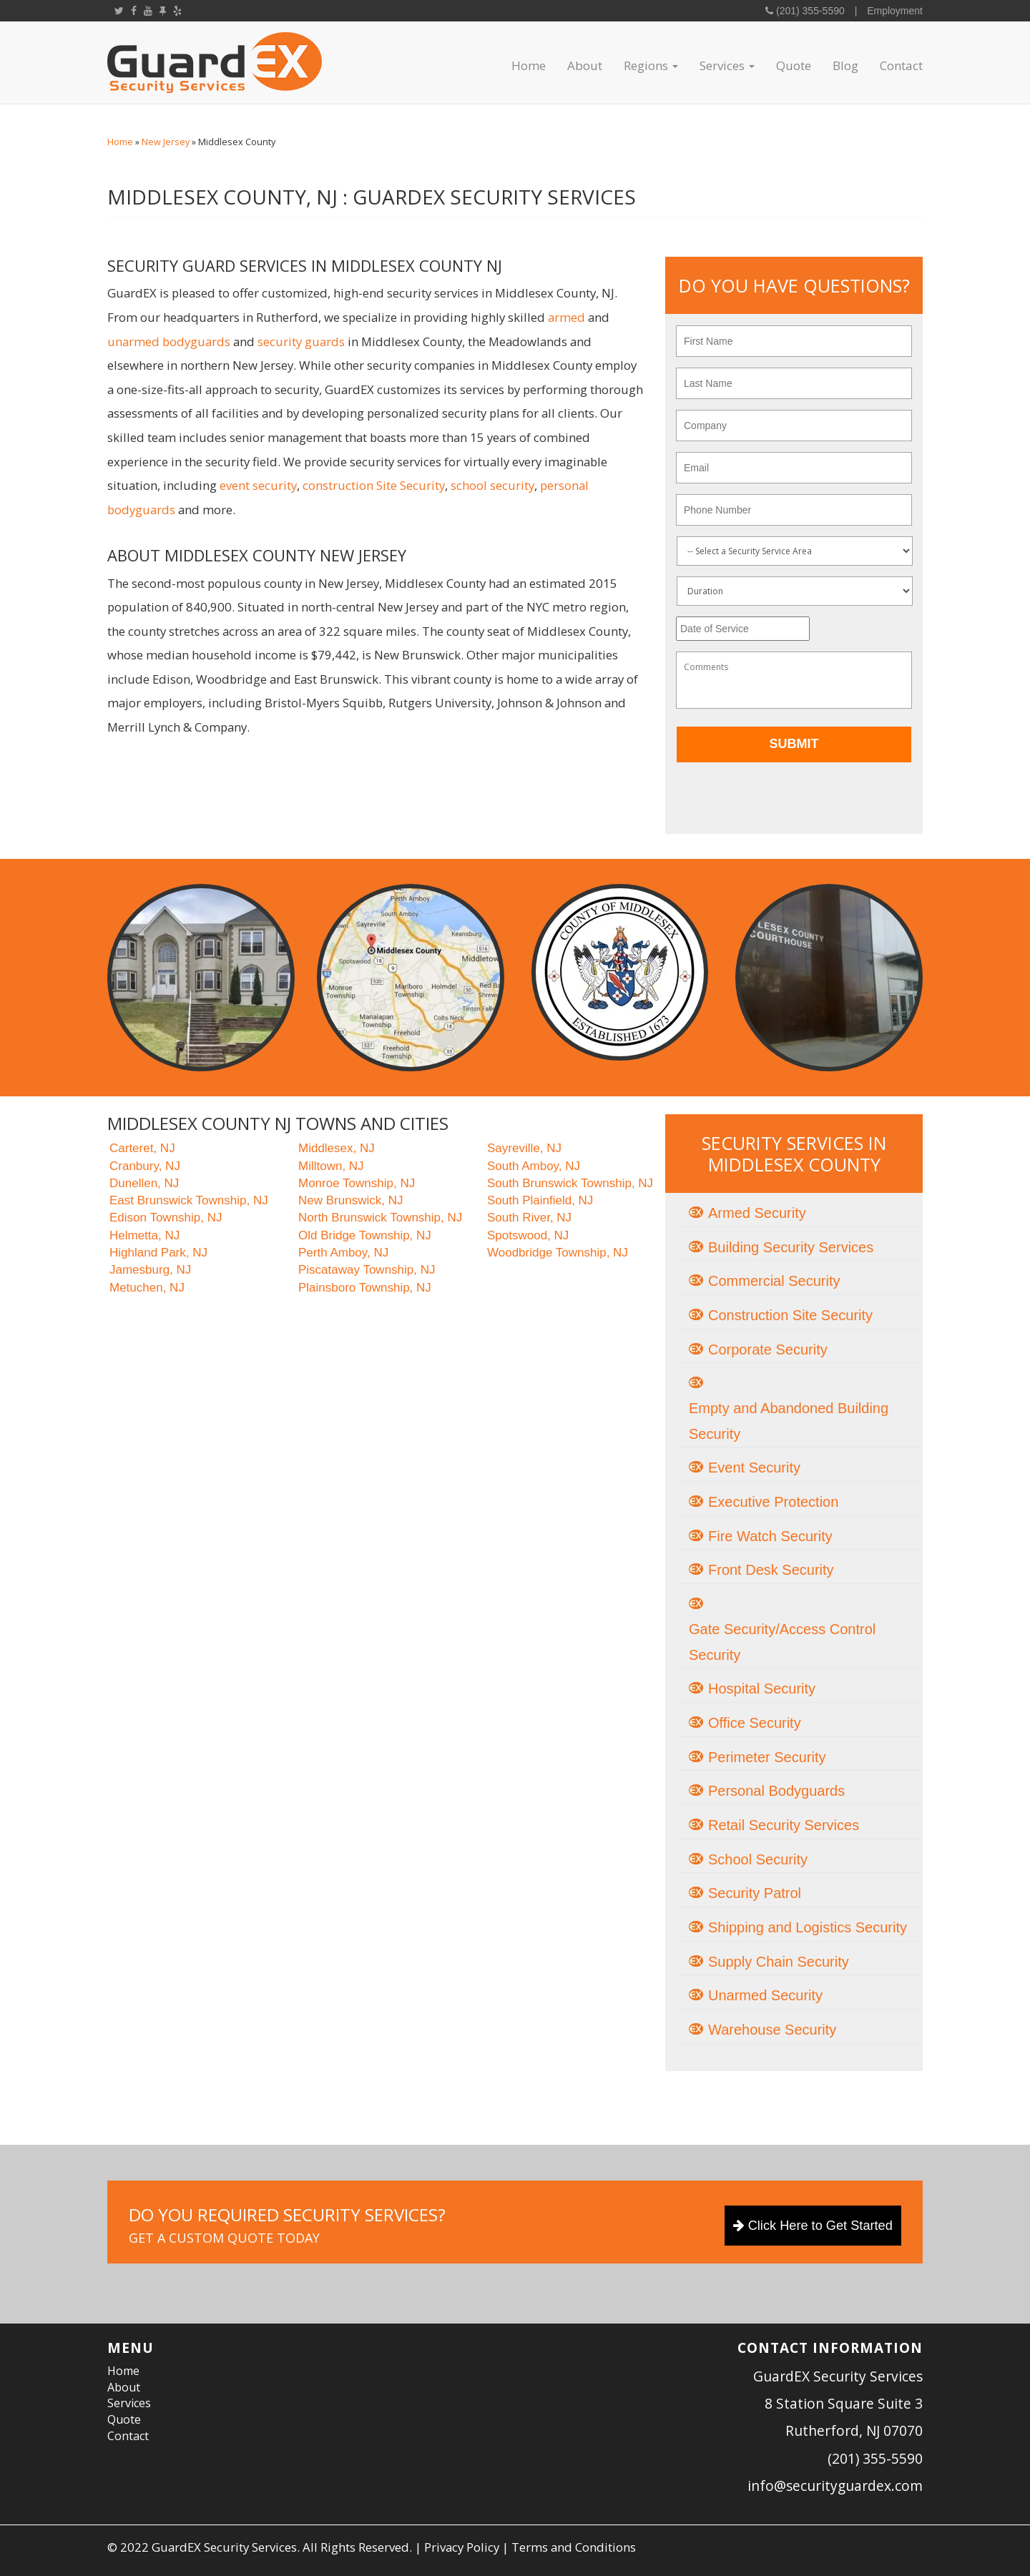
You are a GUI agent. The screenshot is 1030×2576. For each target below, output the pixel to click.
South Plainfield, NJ (540, 1200)
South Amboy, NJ (533, 1166)
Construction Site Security (790, 1315)
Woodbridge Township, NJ (557, 1252)
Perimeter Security (767, 1757)
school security (492, 485)
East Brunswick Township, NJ (188, 1200)
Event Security (754, 1467)
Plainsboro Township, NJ (364, 1287)
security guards (301, 341)
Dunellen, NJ (144, 1183)
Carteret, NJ (142, 1148)
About (584, 65)
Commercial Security (774, 1281)
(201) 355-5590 (809, 10)
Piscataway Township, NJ (367, 1270)
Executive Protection (773, 1502)
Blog (845, 65)
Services (727, 65)
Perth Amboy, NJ (343, 1252)
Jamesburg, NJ (150, 1270)
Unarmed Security (765, 1995)
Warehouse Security (772, 2029)
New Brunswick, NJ (350, 1200)
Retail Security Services (783, 1825)
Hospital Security (761, 1688)
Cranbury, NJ (144, 1166)
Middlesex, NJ (336, 1148)
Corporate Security (768, 1349)
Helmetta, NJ (144, 1235)
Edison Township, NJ (165, 1217)
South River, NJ (529, 1217)
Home (528, 65)
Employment (895, 10)
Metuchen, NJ (147, 1287)
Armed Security (757, 1213)
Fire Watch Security (770, 1536)
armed (566, 317)
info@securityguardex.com (835, 2485)
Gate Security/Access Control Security (782, 1642)
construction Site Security (374, 485)
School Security (758, 1859)
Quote (793, 65)
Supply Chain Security (778, 1962)
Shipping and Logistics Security (807, 1927)
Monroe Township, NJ (356, 1183)
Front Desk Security (771, 1570)
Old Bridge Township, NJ (364, 1235)
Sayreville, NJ (524, 1148)
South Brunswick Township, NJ (570, 1183)
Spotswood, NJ (528, 1235)
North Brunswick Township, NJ (380, 1217)
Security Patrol (754, 1893)
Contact (901, 65)
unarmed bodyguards (168, 341)
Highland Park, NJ (158, 1252)
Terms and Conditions (573, 2547)
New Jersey (166, 142)
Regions (651, 65)
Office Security (754, 1723)
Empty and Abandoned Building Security (788, 1421)
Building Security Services (790, 1247)
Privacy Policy (461, 2547)
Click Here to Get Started (813, 2225)
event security (258, 485)
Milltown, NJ (331, 1166)
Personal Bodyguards (776, 1791)
